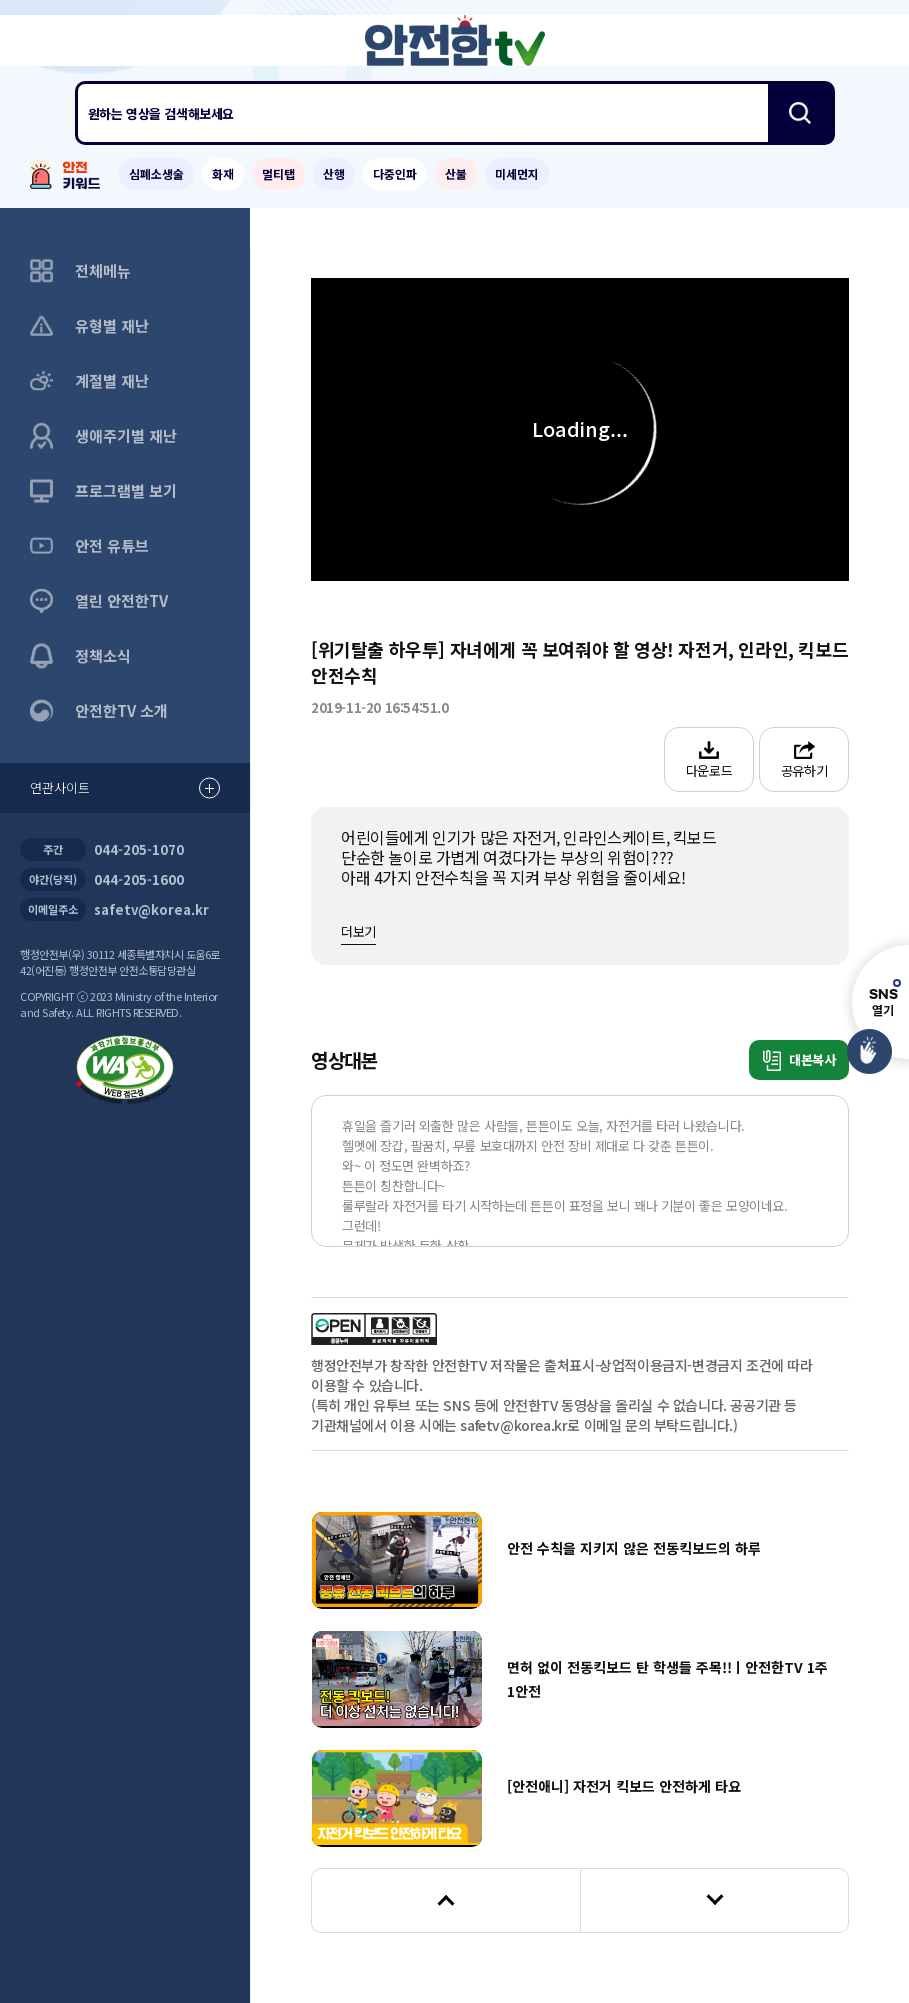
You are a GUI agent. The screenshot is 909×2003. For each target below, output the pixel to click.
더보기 (358, 931)
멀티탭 (278, 173)
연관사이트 (125, 788)
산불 (456, 173)
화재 (223, 173)
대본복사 (799, 1060)
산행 (334, 173)
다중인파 (395, 173)
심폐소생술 (156, 173)
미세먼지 (517, 173)
